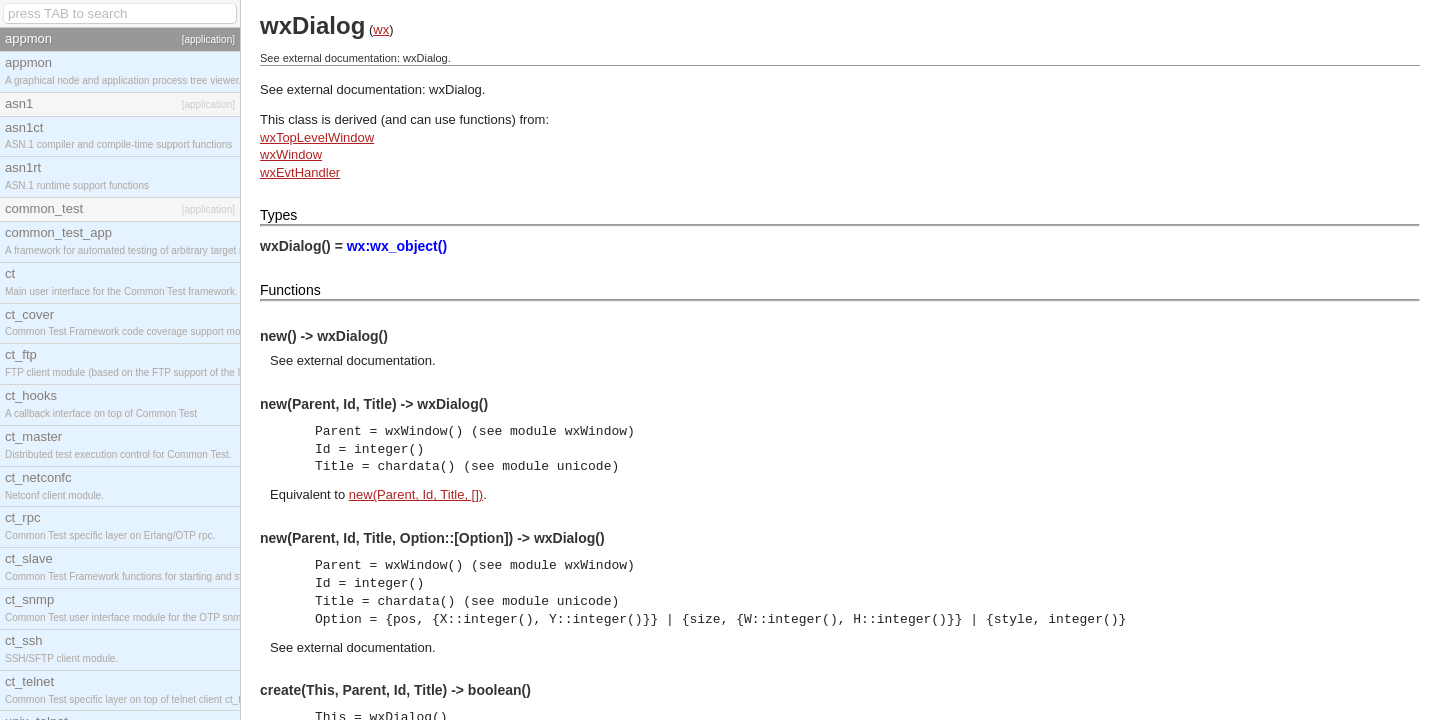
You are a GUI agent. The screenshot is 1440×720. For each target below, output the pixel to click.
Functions (290, 290)
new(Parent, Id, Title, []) (416, 494)
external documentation (364, 360)
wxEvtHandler (300, 172)
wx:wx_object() (397, 246)
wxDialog (455, 89)
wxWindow (291, 154)
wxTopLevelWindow (317, 137)
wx (381, 29)
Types (278, 215)
